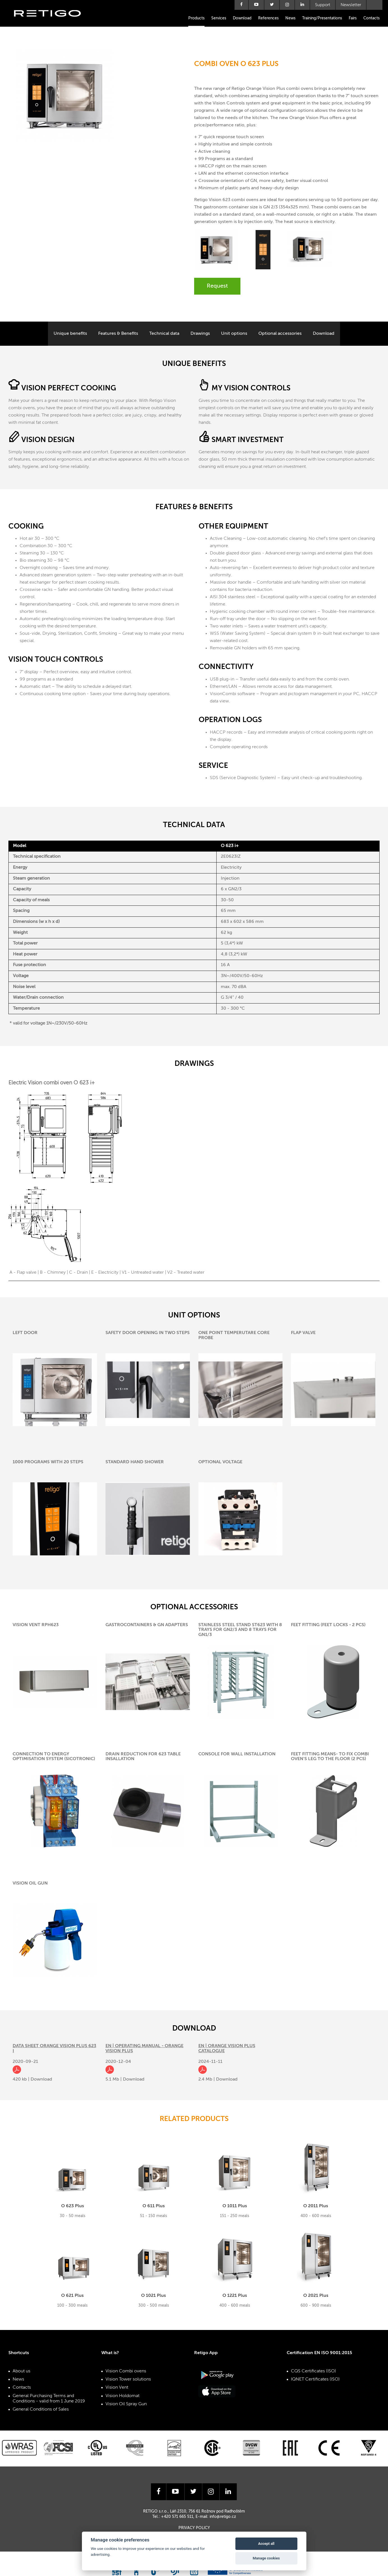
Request (217, 286)
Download (242, 18)
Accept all (266, 2543)
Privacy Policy (194, 2528)
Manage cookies (266, 2558)
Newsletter (351, 5)
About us (21, 2371)
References (268, 18)
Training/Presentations (322, 18)
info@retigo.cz (223, 2517)
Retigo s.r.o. (52, 22)
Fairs (353, 18)
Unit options (234, 333)
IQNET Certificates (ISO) (315, 2379)
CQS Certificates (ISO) (313, 2371)
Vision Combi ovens (125, 2371)
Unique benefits (70, 333)
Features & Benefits (118, 333)
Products (196, 18)
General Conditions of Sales (41, 2409)
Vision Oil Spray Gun (126, 2404)
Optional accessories (280, 333)
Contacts (371, 18)
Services (218, 18)
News (290, 18)
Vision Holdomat (122, 2396)
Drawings (200, 333)
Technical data (164, 333)
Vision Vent (116, 2387)
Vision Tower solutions (128, 2379)
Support (322, 5)
